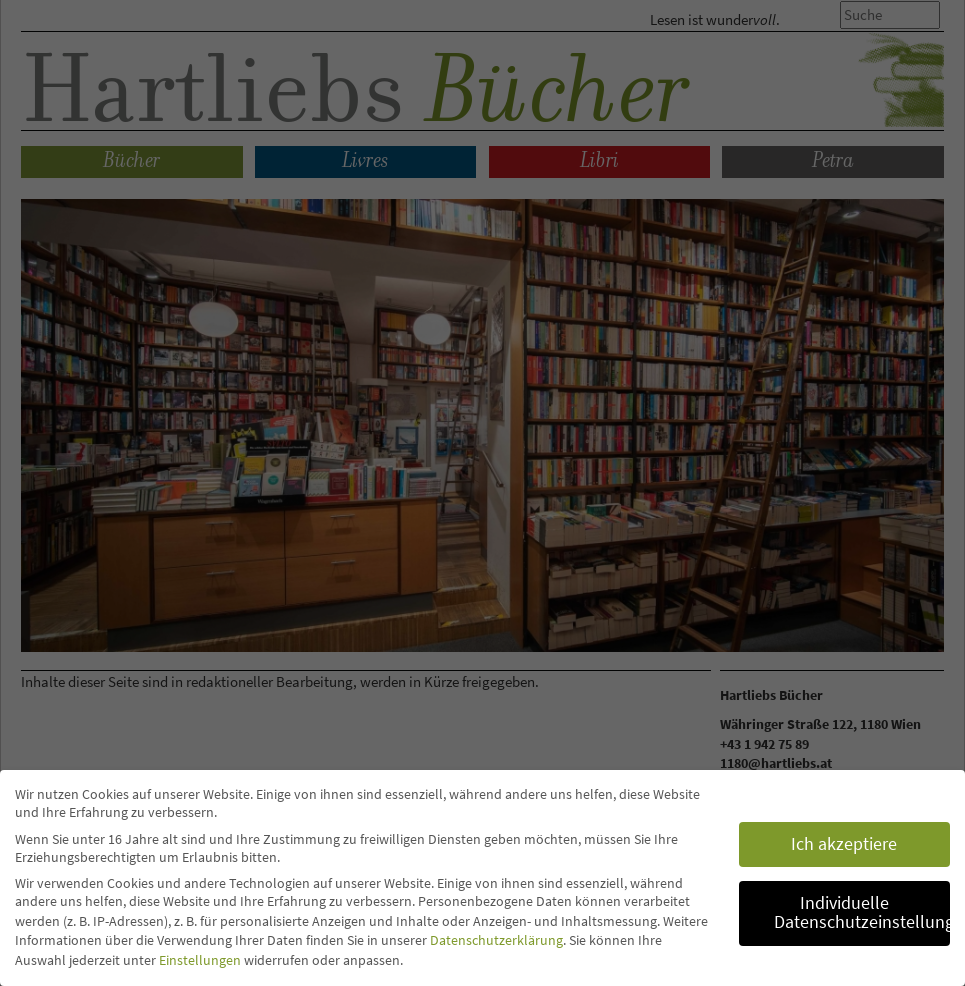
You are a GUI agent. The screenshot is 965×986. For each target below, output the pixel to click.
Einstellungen (200, 960)
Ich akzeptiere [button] (844, 844)
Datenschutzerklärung (496, 940)
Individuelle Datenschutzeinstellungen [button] (862, 913)
